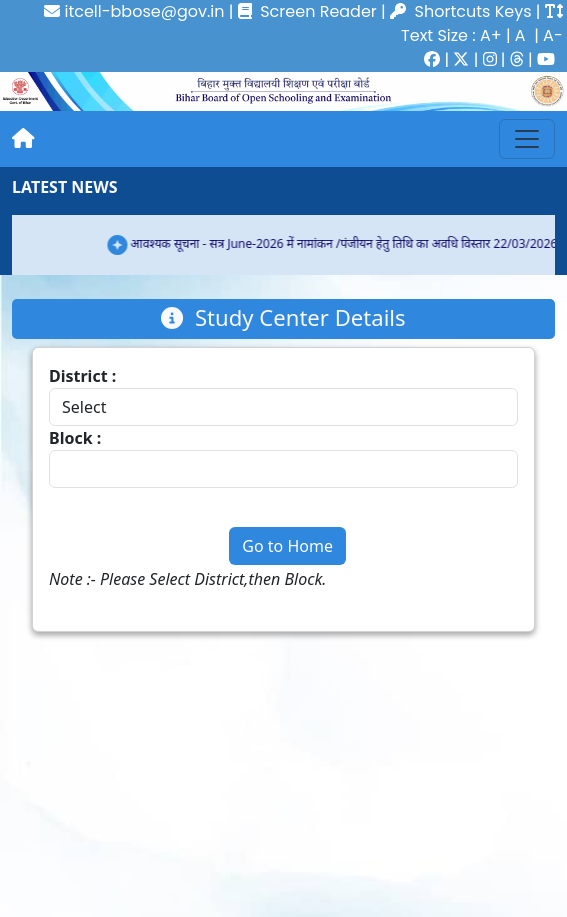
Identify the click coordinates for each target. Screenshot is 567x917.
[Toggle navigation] (527, 139)
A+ (491, 35)
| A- (546, 35)
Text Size (434, 35)
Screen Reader (307, 11)
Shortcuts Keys (473, 11)
